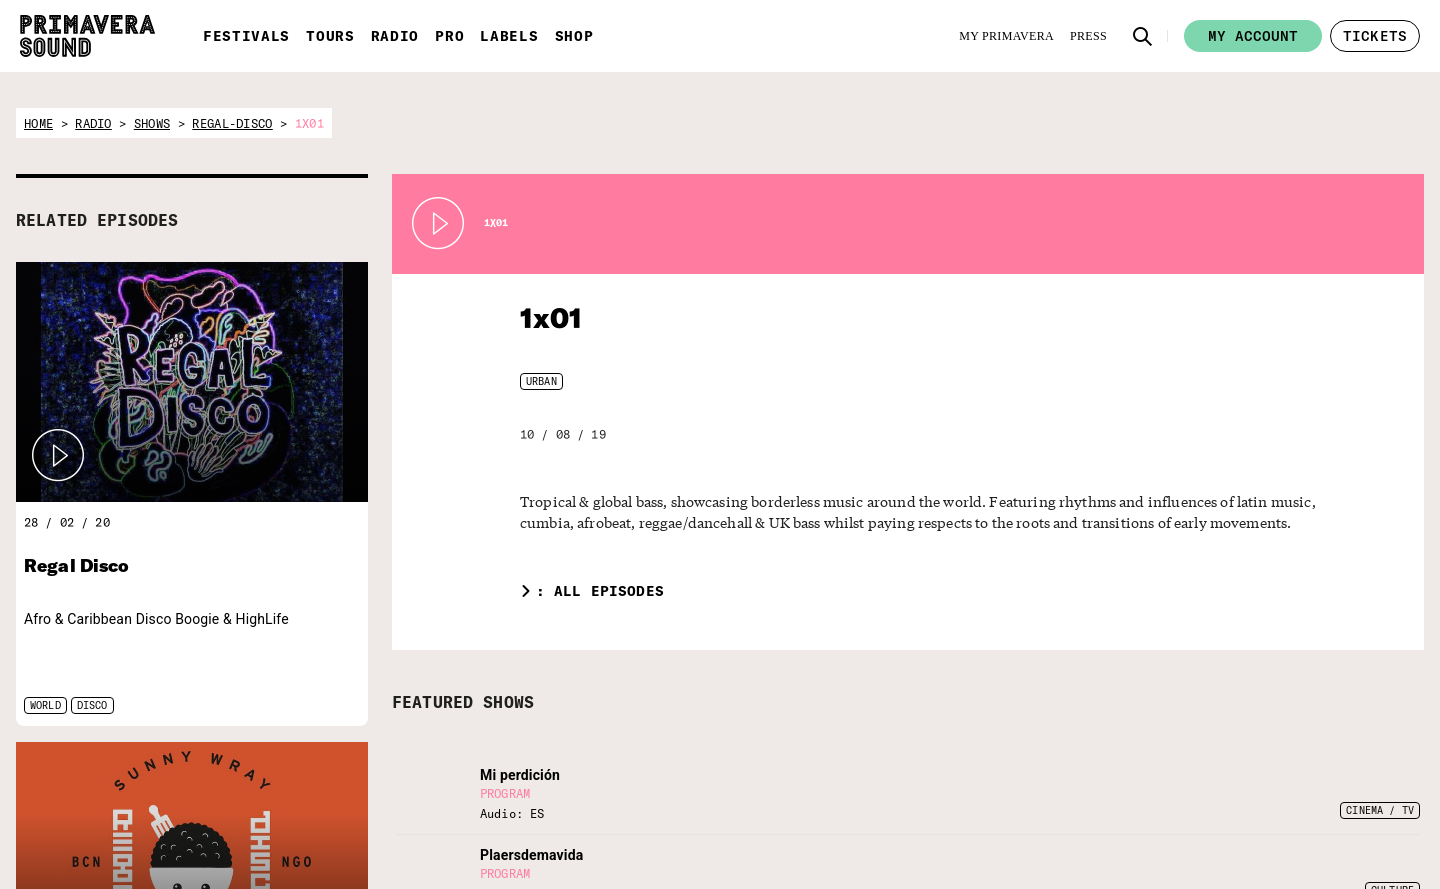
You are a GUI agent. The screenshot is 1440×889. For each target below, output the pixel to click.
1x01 (548, 317)
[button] (1143, 36)
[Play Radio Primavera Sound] (58, 456)
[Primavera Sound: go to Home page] (87, 36)
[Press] (1088, 36)
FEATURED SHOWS (463, 702)
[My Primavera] (1006, 36)
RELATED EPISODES (97, 220)
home (38, 123)
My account (1253, 36)
